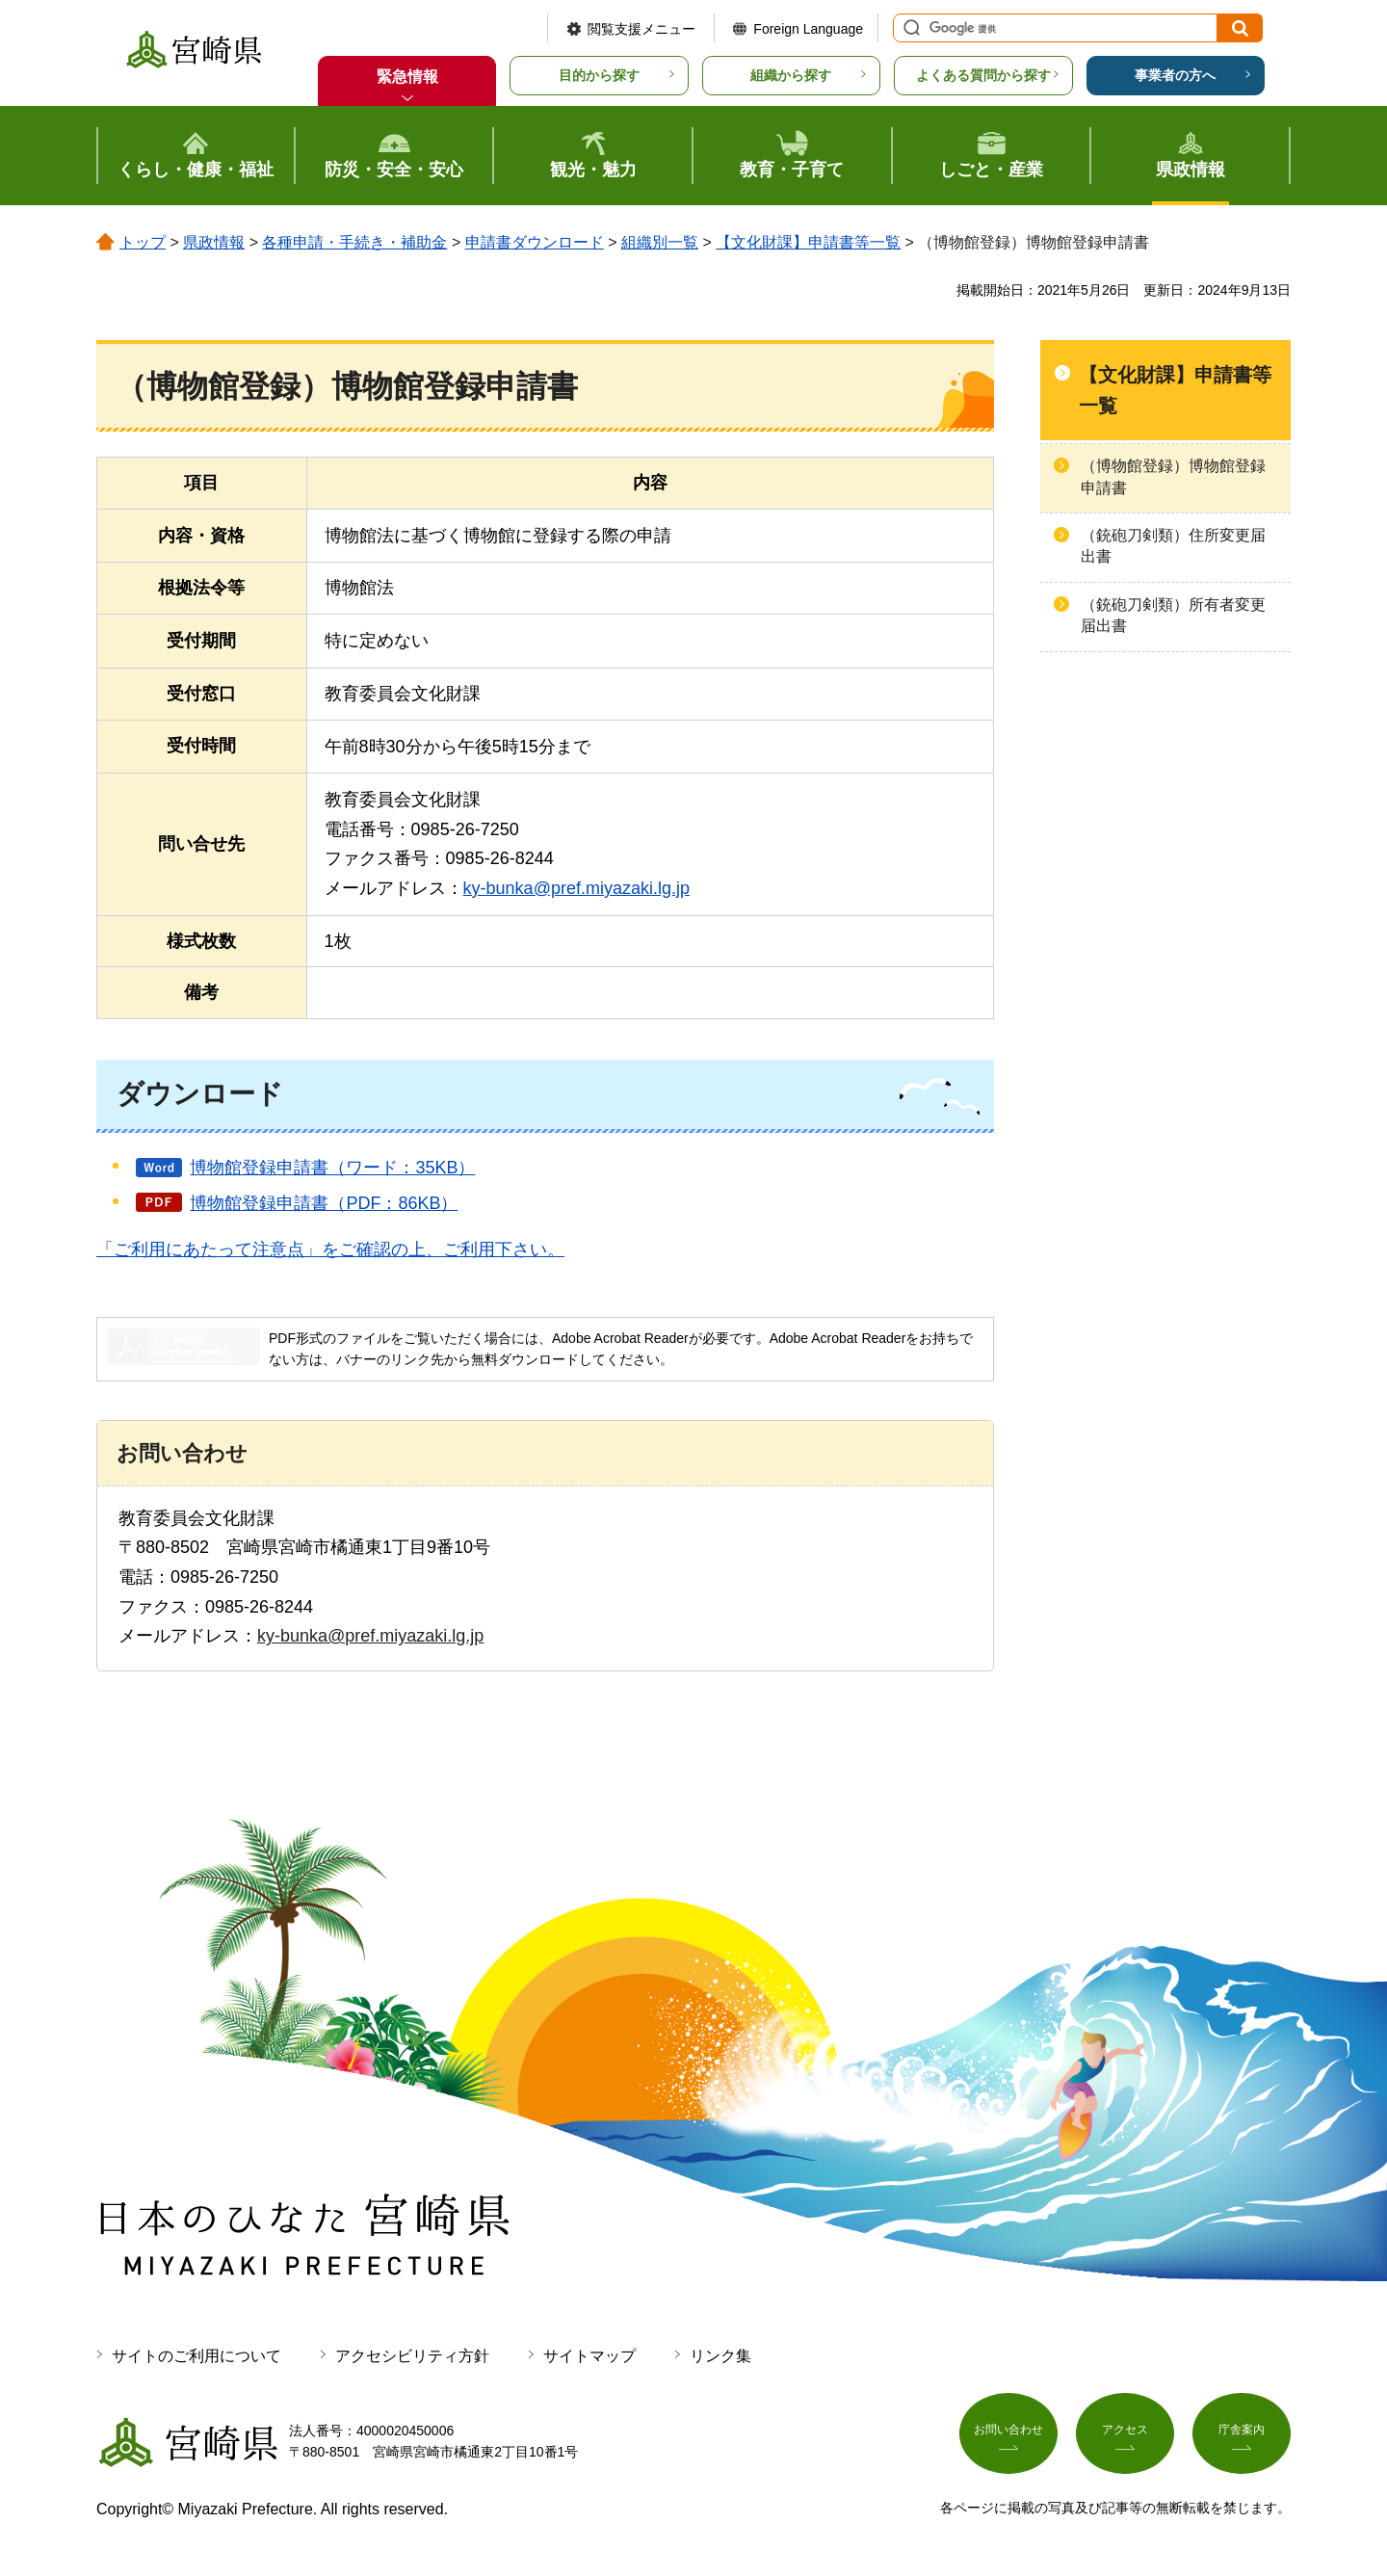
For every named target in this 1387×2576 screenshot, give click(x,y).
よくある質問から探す (983, 75)
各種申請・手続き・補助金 (354, 242)
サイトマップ (589, 2356)
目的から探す (599, 75)
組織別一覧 (659, 242)
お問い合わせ (1008, 2437)
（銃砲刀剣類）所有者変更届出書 (1173, 615)
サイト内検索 (909, 27)
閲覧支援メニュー (641, 29)
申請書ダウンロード (534, 242)
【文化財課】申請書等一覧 (808, 242)
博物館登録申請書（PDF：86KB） (324, 1203)
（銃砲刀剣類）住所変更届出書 (1173, 546)
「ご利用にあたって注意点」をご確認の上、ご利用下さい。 (330, 1249)
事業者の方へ (1175, 75)
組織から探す (790, 75)
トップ (142, 242)
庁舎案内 (1242, 2437)
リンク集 (720, 2356)
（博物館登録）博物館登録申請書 (1173, 476)
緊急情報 (407, 76)
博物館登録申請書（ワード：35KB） (332, 1167)
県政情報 (214, 242)
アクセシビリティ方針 (412, 2356)
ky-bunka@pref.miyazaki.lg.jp (576, 888)
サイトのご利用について (196, 2356)
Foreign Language (808, 29)
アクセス (1125, 2437)
